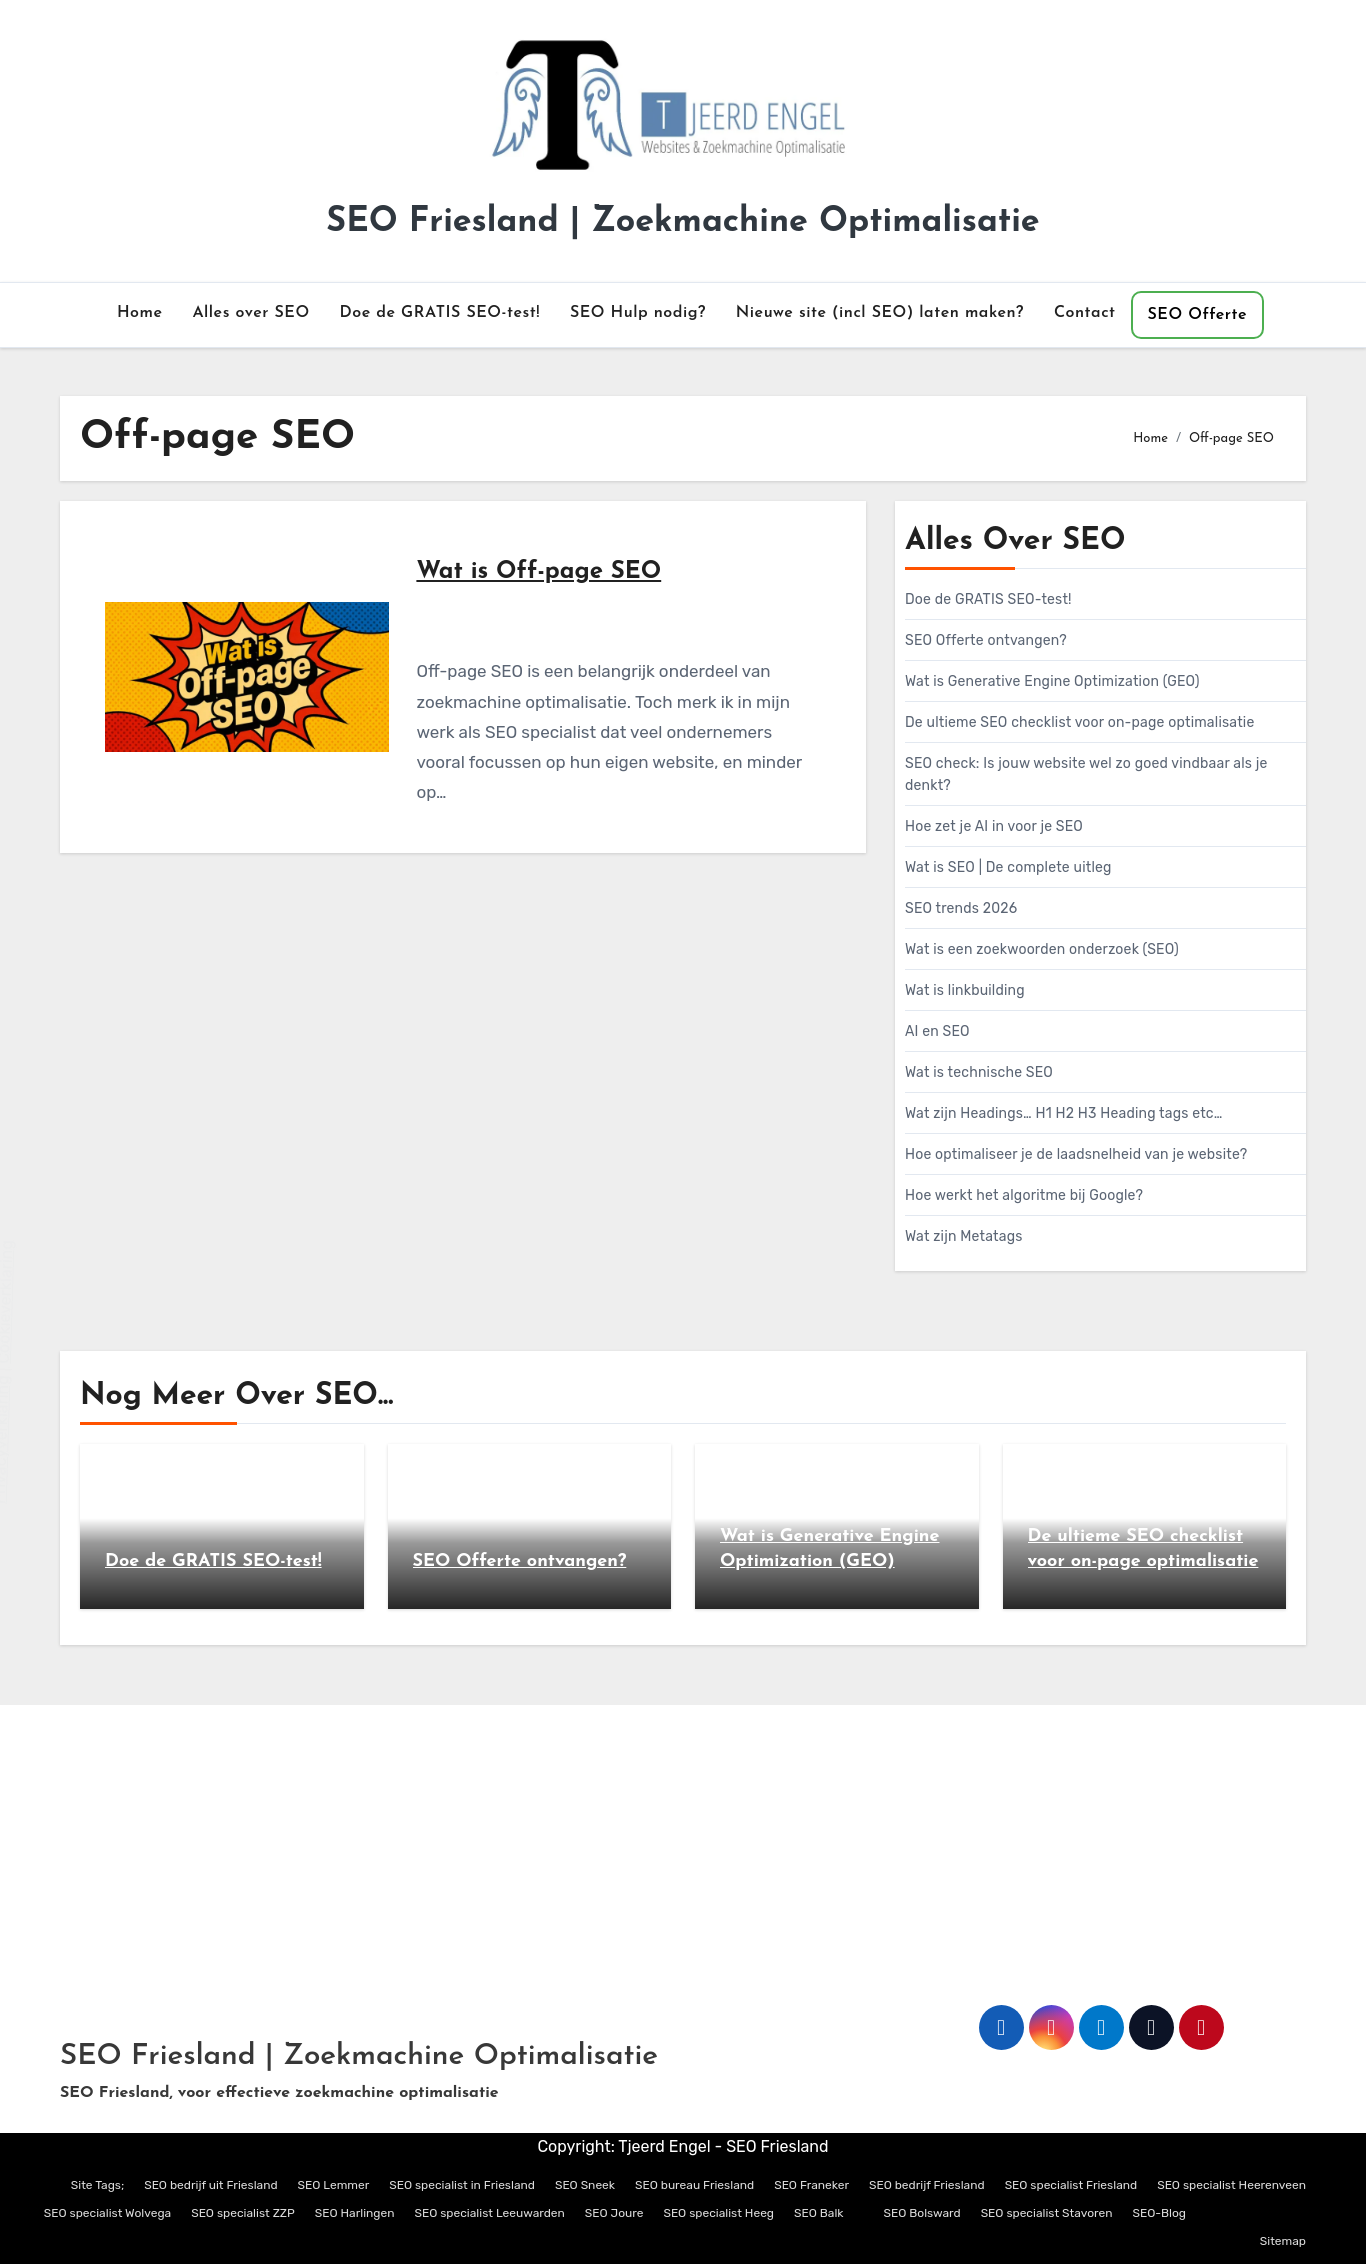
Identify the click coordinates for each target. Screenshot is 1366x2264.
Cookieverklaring (720, 1912)
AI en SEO (937, 1031)
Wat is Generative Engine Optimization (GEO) (1052, 681)
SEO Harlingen (355, 2213)
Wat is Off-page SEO (538, 572)
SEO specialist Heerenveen (1231, 2185)
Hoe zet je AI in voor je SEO (994, 826)
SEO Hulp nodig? (638, 313)
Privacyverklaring (582, 1912)
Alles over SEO (250, 313)
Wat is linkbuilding (965, 990)
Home (140, 313)
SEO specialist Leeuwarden (489, 2213)
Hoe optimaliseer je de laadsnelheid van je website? (1076, 1154)
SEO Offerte (1198, 315)
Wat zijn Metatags (964, 1236)
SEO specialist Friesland (1071, 2185)
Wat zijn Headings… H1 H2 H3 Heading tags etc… (1064, 1113)
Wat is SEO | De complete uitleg (1008, 867)
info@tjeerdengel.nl (143, 1868)
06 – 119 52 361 (127, 1912)
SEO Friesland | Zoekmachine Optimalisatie (682, 222)
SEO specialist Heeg (718, 2213)
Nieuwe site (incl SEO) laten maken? (880, 313)
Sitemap (1283, 2241)
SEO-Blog (1160, 2213)
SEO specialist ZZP (243, 2213)
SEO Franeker (811, 2185)
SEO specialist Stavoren (1047, 2213)
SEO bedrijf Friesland (927, 2185)
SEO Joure (614, 2213)
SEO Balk (818, 2213)
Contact (1085, 313)
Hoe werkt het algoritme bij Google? (1024, 1195)
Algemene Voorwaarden (606, 1868)
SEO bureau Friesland (694, 2185)
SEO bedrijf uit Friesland (210, 2185)
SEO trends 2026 (961, 908)
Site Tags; (97, 2185)
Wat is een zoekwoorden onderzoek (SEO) (1042, 949)
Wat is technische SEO (979, 1072)
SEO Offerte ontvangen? (986, 640)
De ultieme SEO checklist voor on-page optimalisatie (1080, 722)
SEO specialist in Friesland (462, 2185)
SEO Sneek (585, 2185)
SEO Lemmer (334, 2185)
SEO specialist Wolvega (107, 2213)
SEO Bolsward (922, 2213)
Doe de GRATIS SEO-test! (440, 313)
